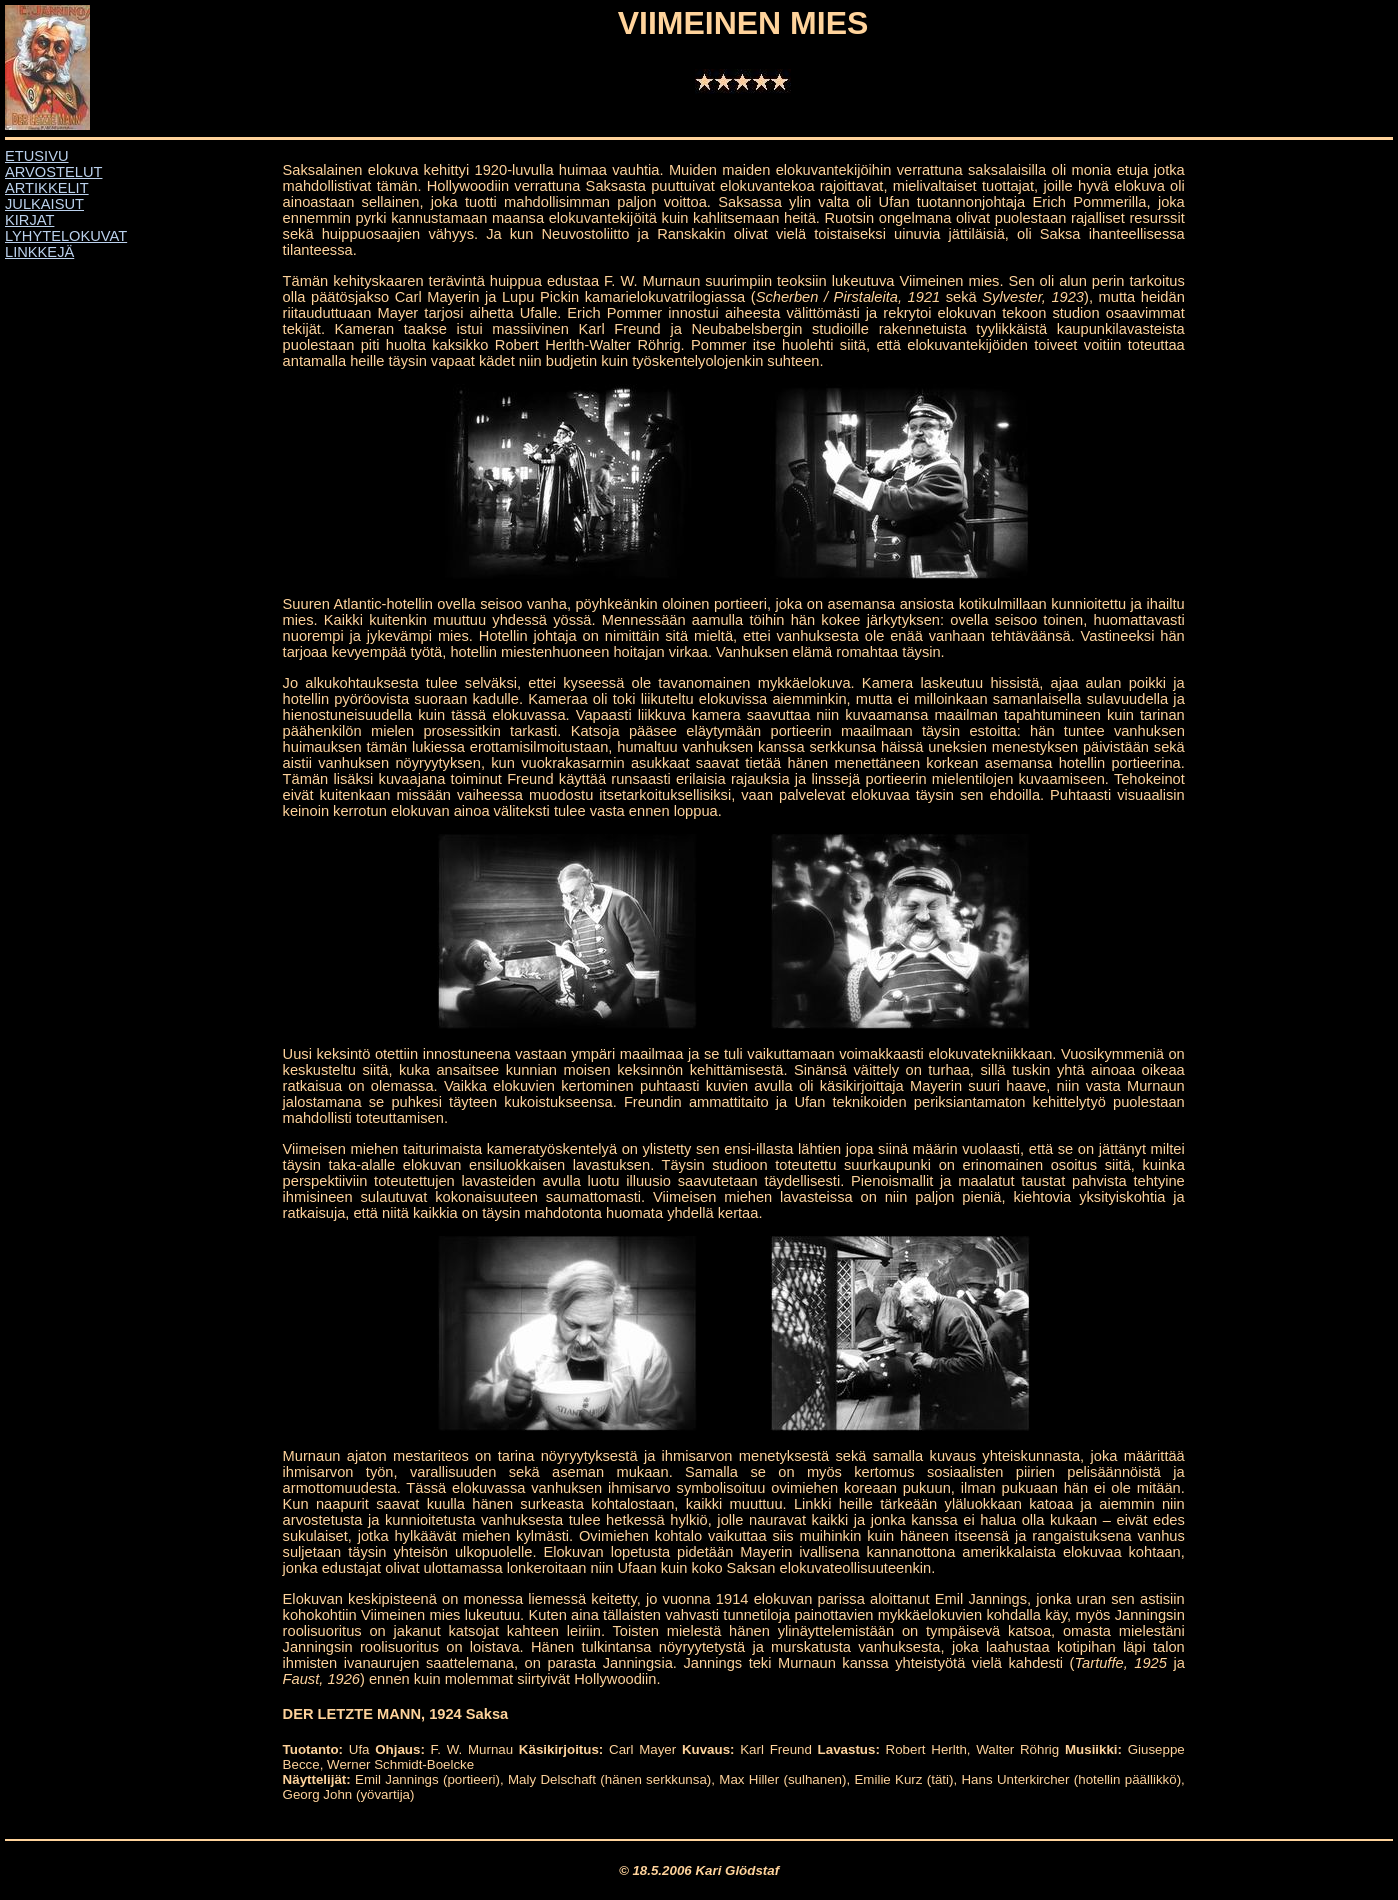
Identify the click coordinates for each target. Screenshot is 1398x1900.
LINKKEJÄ (39, 252)
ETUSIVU (37, 156)
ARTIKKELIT (47, 188)
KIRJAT (29, 220)
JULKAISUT (44, 204)
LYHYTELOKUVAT (66, 236)
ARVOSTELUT (53, 172)
